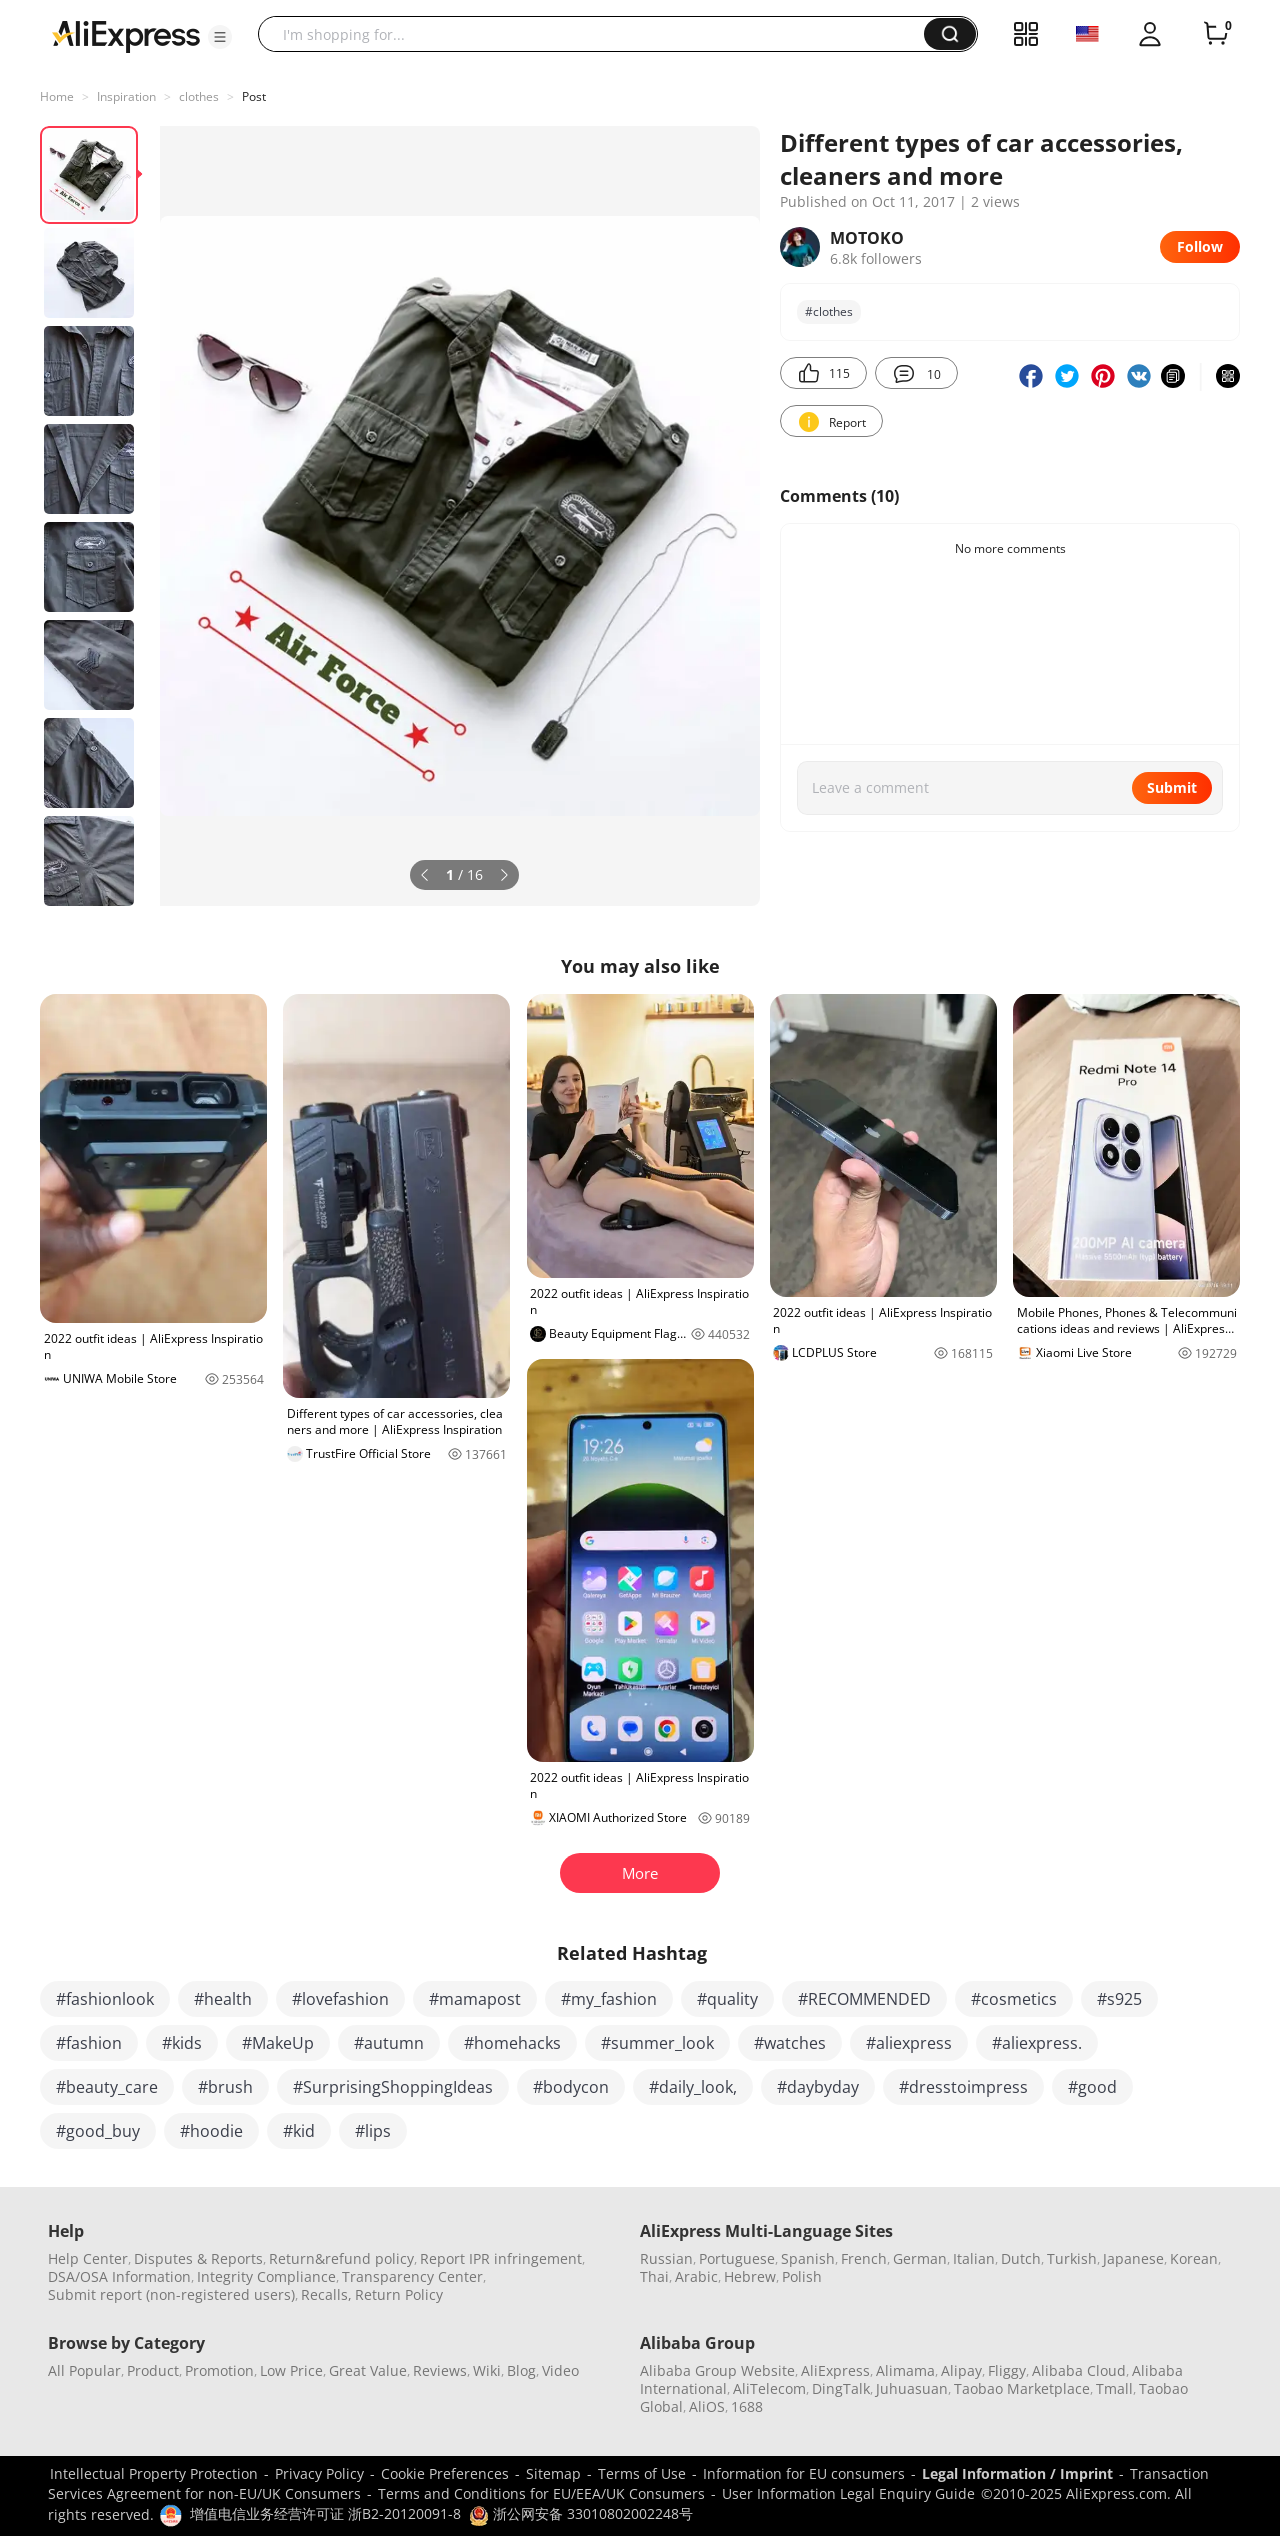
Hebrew (750, 2276)
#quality (727, 1999)
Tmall (1114, 2388)
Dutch (1021, 2258)
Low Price (291, 2370)
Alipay (961, 2370)
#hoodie (211, 2131)
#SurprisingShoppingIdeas (393, 2087)
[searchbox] (598, 34)
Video (560, 2370)
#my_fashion (609, 1999)
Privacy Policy (319, 2473)
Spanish (808, 2258)
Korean (1194, 2258)
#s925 (1119, 1999)
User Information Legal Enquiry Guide (848, 2493)
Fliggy (1007, 2370)
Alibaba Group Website (717, 2370)
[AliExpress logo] (126, 35)
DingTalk (841, 2388)
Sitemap (553, 2473)
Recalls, (326, 2294)
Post (254, 96)
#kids (182, 2043)
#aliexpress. (1037, 2043)
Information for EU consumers (804, 2473)
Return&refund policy (341, 2258)
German (920, 2258)
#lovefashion (340, 1999)
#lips (373, 2131)
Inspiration (126, 96)
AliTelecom (769, 2388)
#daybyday (818, 2087)
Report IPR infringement (501, 2258)
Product (153, 2370)
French (864, 2258)
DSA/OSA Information (119, 2276)
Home (57, 96)
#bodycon (571, 2087)
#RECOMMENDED (864, 1999)
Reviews (440, 2370)
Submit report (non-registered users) (171, 2294)
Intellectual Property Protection (154, 2473)
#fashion (89, 2043)
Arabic (696, 2276)
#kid (299, 2131)
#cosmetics (1014, 1999)
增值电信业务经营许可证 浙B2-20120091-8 (325, 2513)
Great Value (368, 2370)
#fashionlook (105, 1999)
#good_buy (98, 2131)
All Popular (84, 2370)
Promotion (219, 2370)
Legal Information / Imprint (1017, 2473)
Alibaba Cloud (1079, 2370)
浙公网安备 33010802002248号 (581, 2513)
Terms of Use (642, 2473)
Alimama (905, 2370)
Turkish (1072, 2258)
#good (1092, 2087)
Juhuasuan (912, 2388)
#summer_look (657, 2043)
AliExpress (835, 2370)
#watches (790, 2043)
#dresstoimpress (963, 2087)
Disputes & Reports (198, 2258)
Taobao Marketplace (1022, 2388)
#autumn (389, 2043)
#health (223, 1999)
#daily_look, (693, 2087)
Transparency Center (412, 2276)
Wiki (487, 2370)
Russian (666, 2258)
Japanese (1133, 2258)
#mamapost (475, 1999)
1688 (747, 2406)
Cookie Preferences (445, 2473)
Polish (802, 2276)
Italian (974, 2258)
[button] (220, 37)
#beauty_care (107, 2087)
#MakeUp (278, 2043)
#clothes (829, 311)
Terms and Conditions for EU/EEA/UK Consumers (541, 2493)
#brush (225, 2087)
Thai (654, 2276)
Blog (521, 2370)
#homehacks (512, 2043)
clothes (199, 96)
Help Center (88, 2258)
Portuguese (737, 2258)
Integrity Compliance (266, 2276)
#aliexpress (909, 2043)
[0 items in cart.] (1216, 34)
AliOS (707, 2406)
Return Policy (399, 2294)
